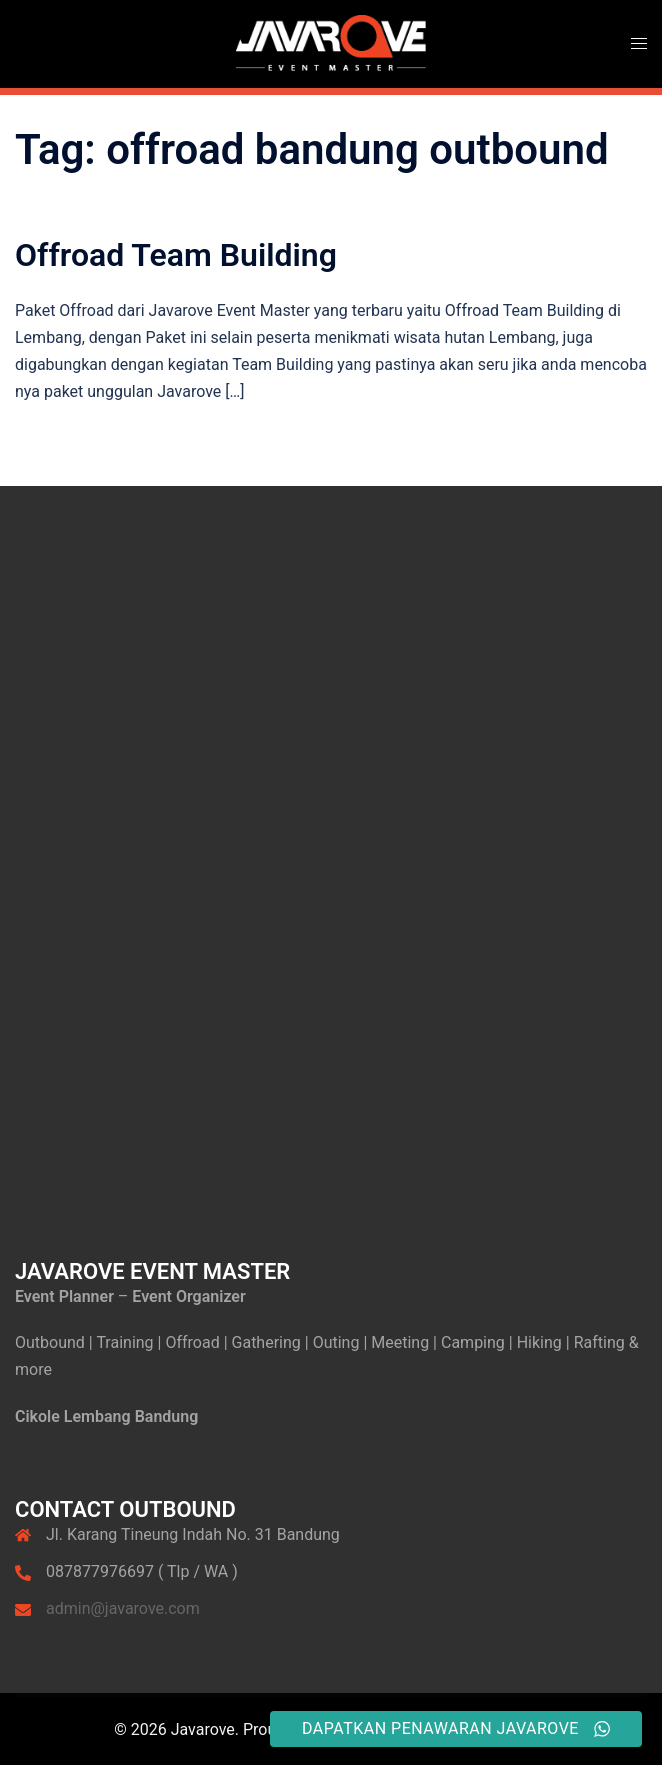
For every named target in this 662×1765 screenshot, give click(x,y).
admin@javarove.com (123, 1608)
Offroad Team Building (176, 255)
